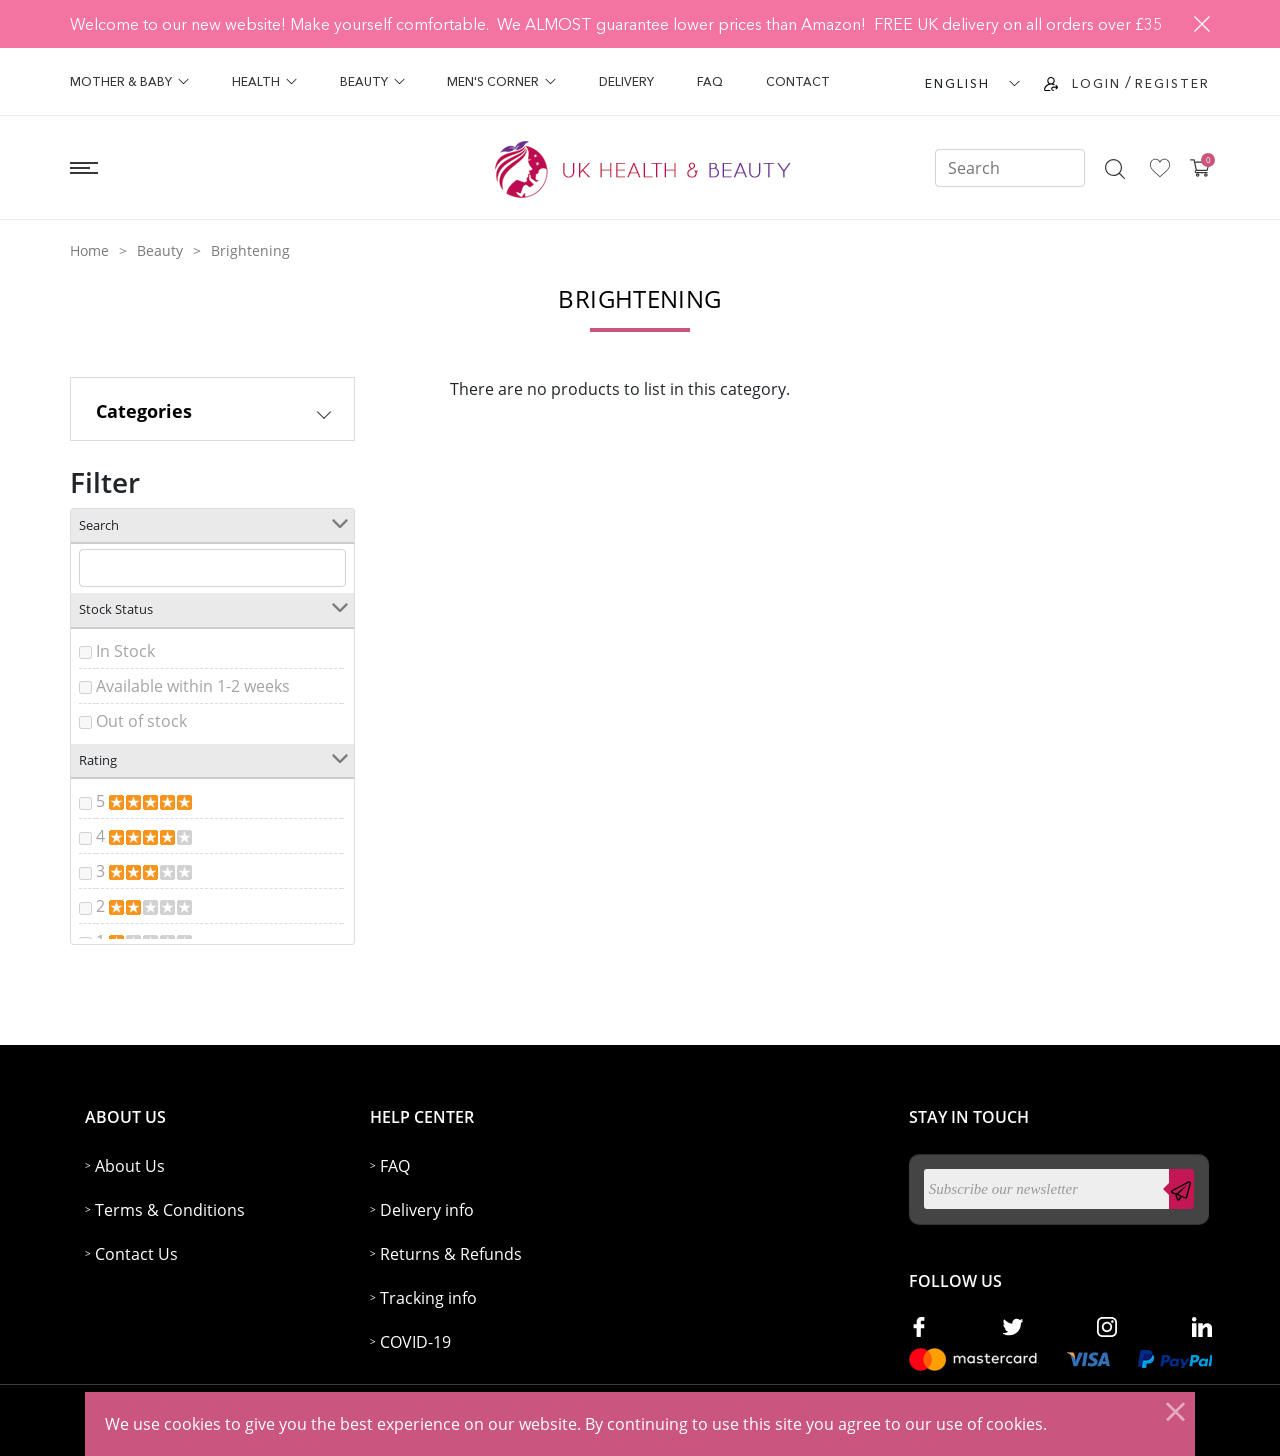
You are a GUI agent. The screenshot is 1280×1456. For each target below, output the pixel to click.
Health (264, 81)
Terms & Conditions (170, 1210)
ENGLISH (957, 83)
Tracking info (428, 1298)
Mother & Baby (129, 81)
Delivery (626, 81)
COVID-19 (415, 1342)
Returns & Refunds (451, 1254)
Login (1096, 83)
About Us (130, 1166)
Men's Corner (501, 81)
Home (89, 250)
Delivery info (427, 1210)
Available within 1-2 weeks (193, 686)
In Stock (125, 651)
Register (1172, 83)
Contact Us (136, 1254)
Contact (798, 81)
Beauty (372, 81)
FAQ (710, 81)
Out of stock (141, 721)
